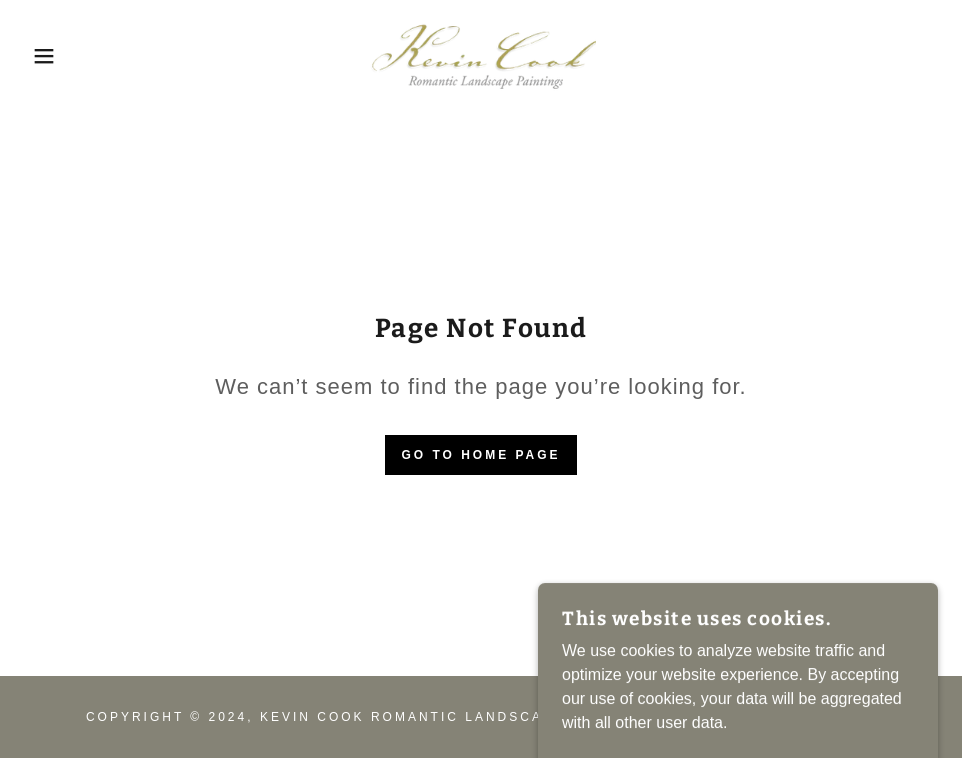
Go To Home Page (480, 455)
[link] (481, 56)
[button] (48, 56)
